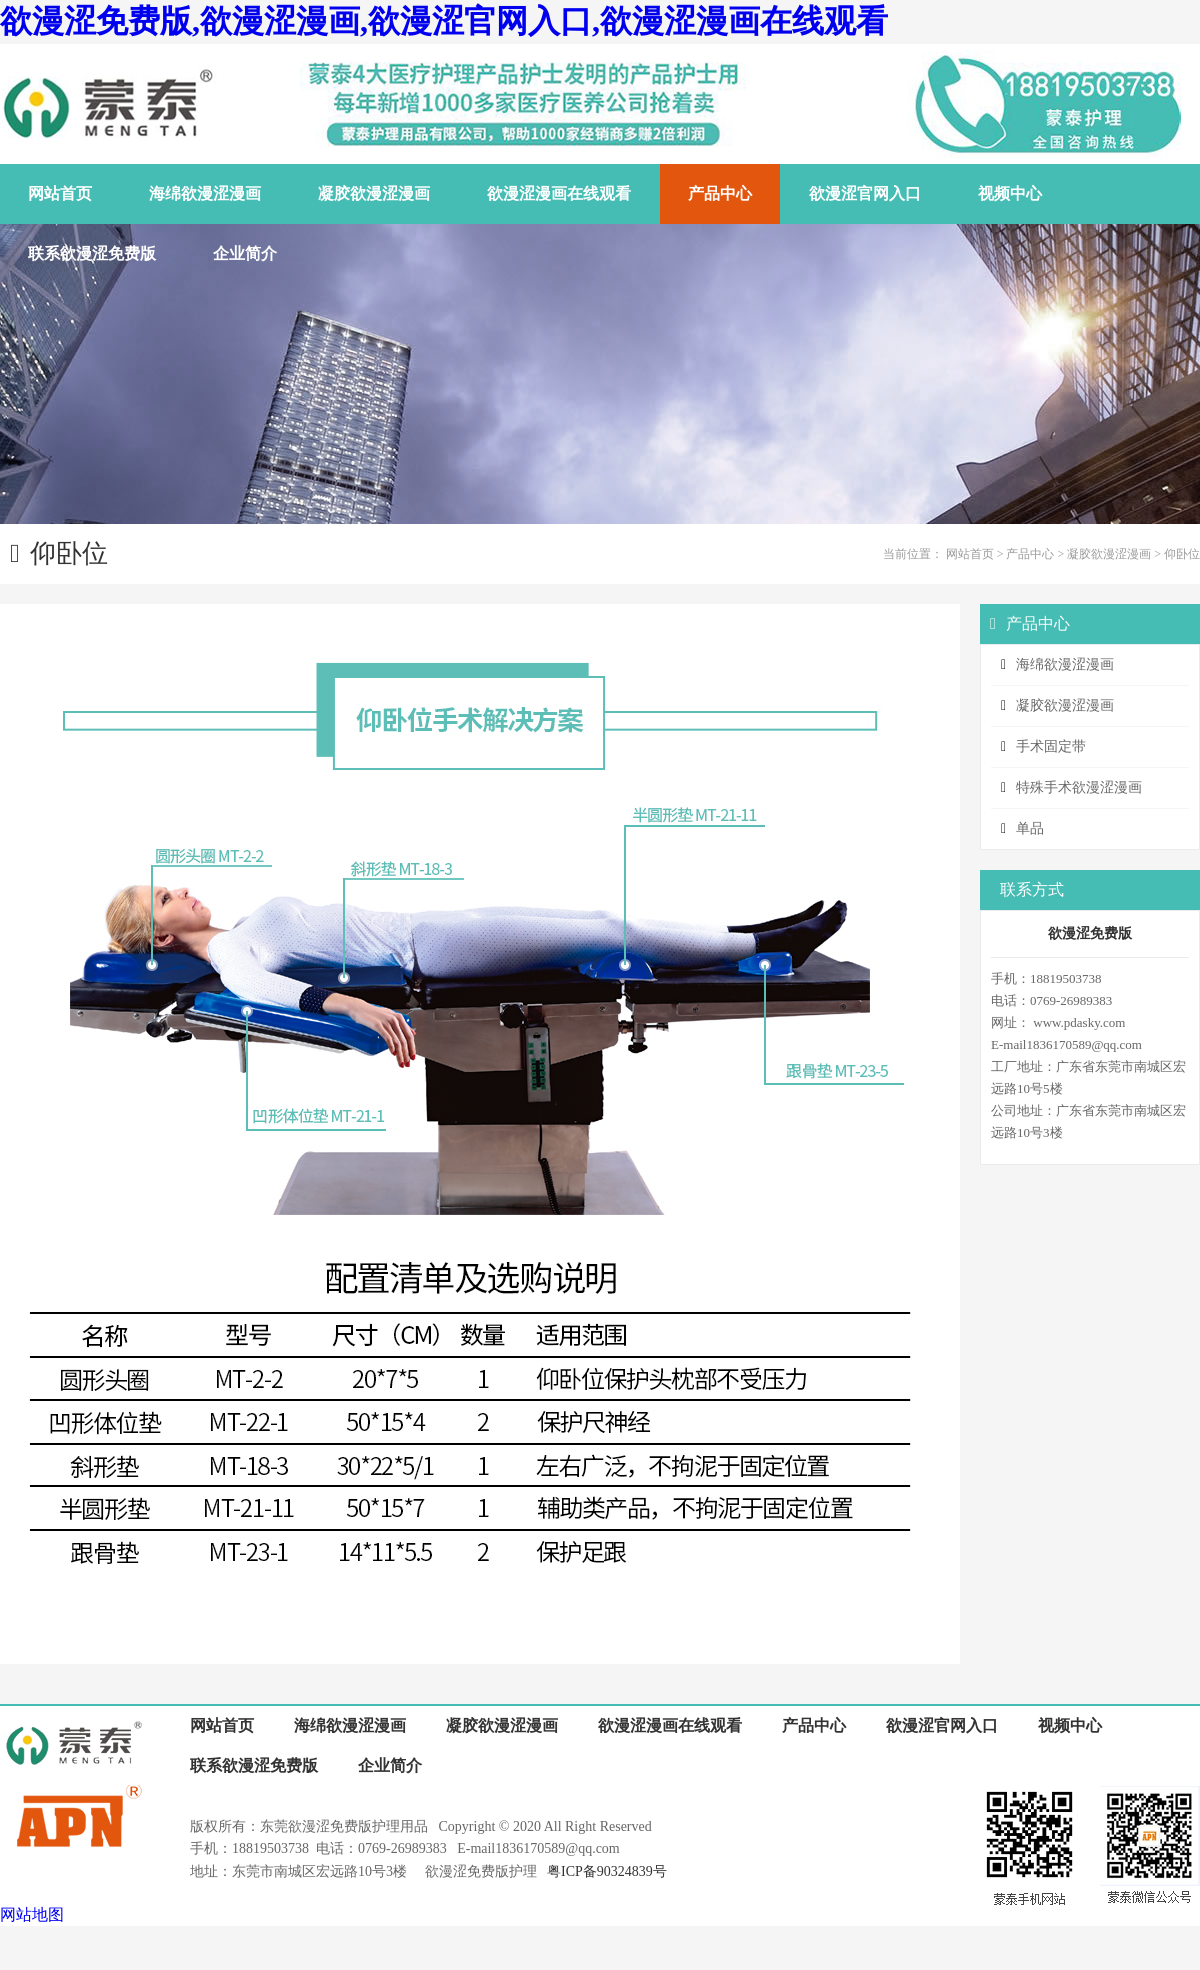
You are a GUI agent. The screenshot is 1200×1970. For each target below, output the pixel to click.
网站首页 (970, 554)
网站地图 (32, 1914)
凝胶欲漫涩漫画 (1109, 554)
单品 (1030, 828)
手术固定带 (1051, 746)
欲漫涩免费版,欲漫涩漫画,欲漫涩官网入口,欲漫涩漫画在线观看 (444, 21)
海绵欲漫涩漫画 (1065, 664)
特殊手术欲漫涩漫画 (1079, 787)
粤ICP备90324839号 (607, 1871)
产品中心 (1030, 554)
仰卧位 (1182, 554)
